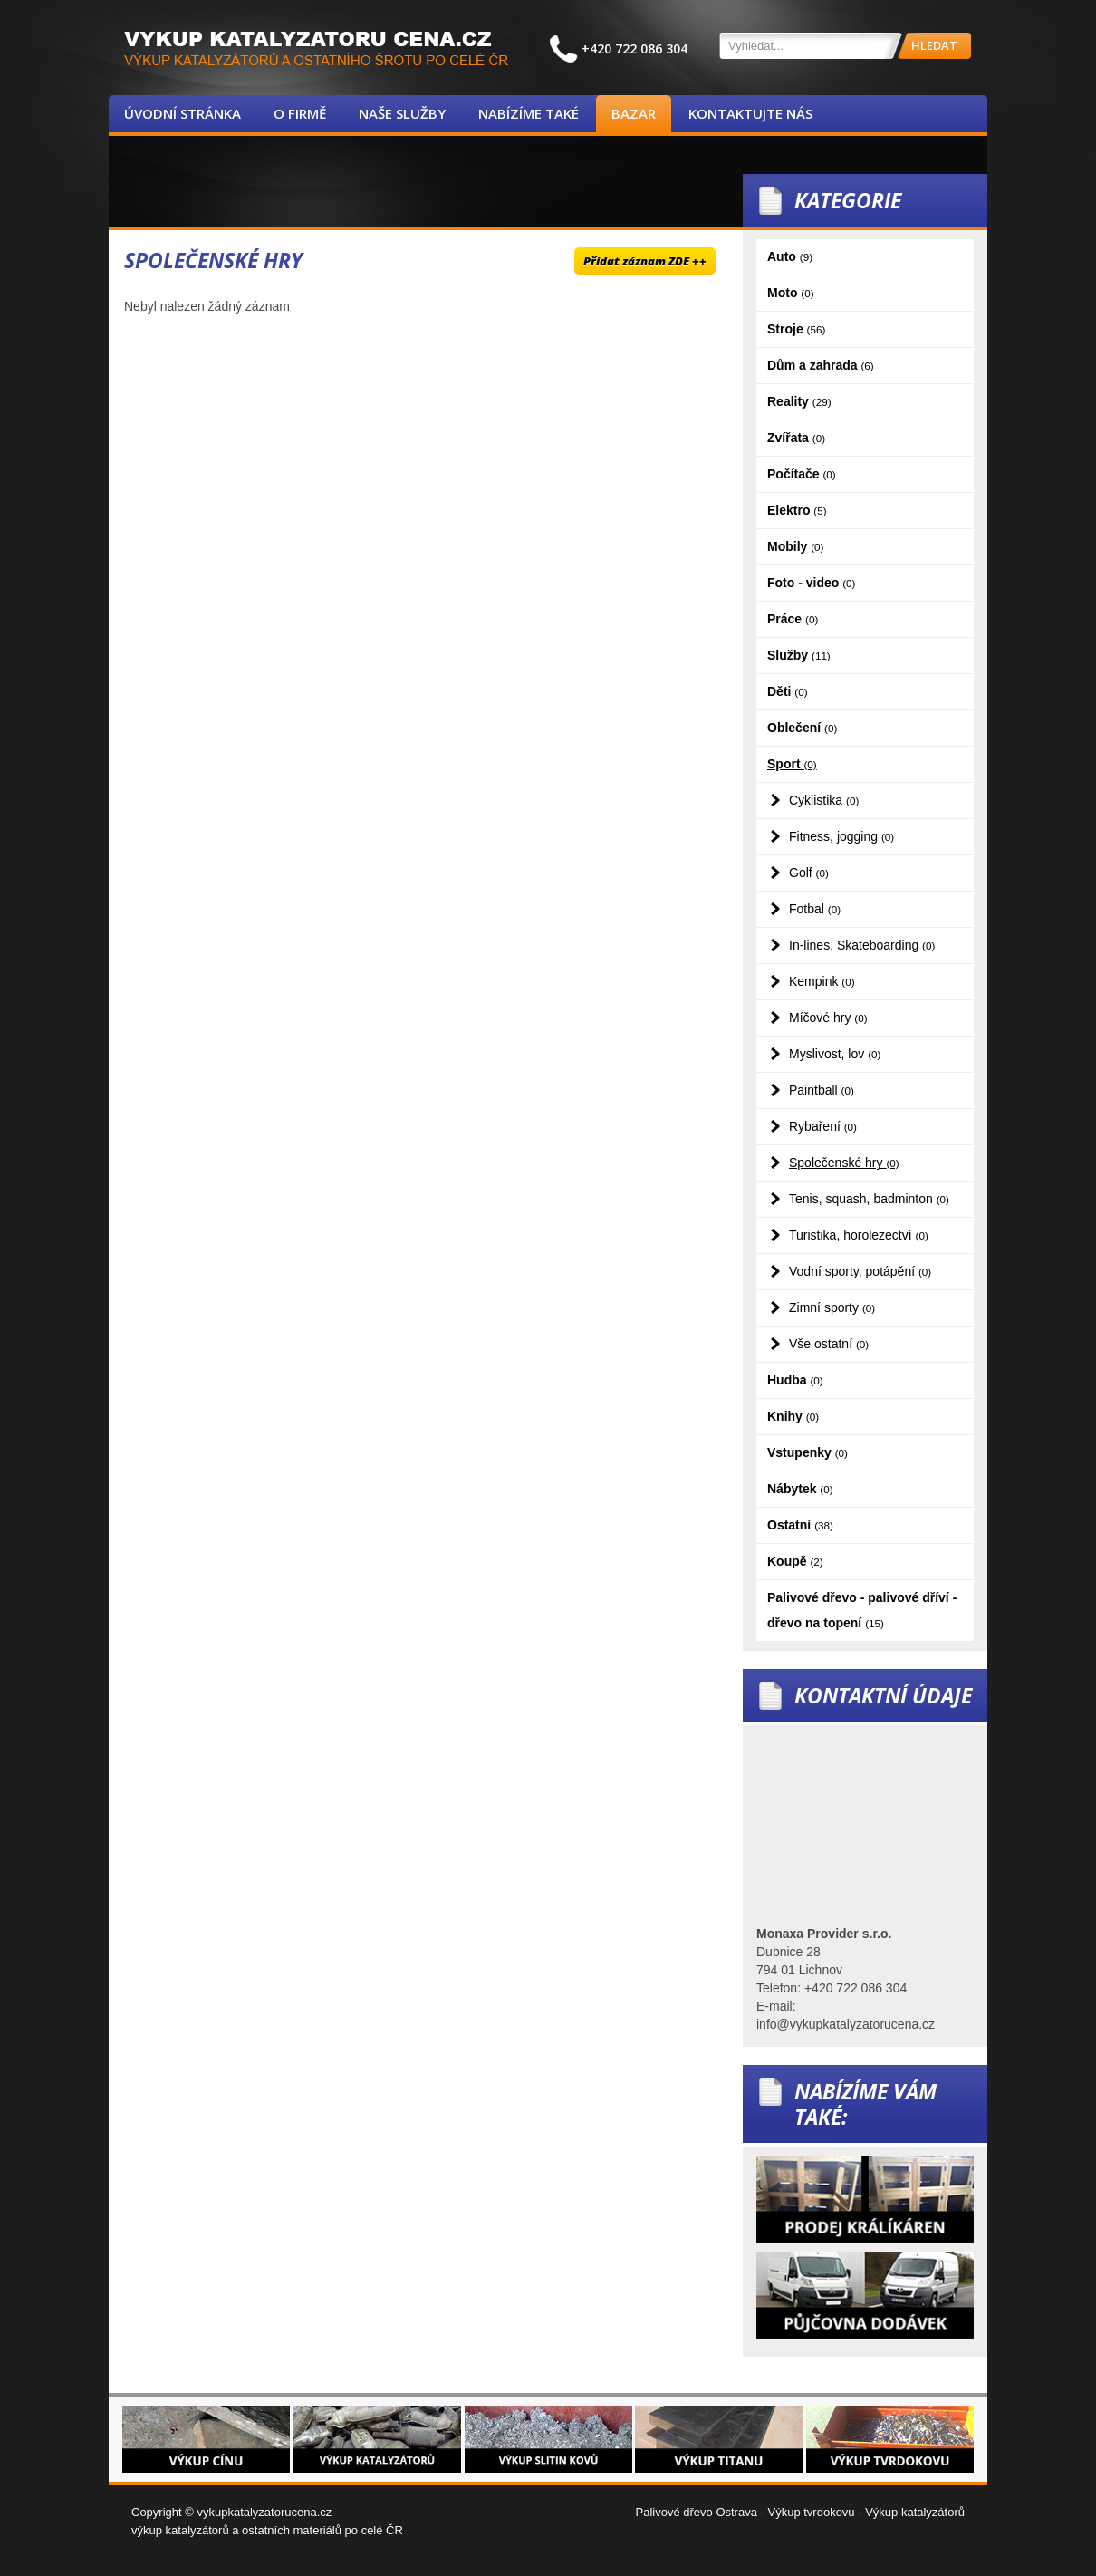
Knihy (793, 1416)
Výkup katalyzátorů (915, 2512)
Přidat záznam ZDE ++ (645, 261)
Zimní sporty (832, 1307)
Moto (790, 292)
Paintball (821, 1090)
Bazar (633, 113)
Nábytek (800, 1488)
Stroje (796, 329)
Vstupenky (807, 1452)
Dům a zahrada (820, 365)
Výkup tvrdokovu (810, 2512)
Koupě (795, 1561)
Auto (789, 256)
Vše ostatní (829, 1343)
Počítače (801, 474)
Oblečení (802, 727)
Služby (799, 655)
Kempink (822, 981)
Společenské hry (844, 1162)
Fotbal (815, 909)
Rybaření (823, 1126)
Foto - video (811, 582)
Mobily (795, 546)
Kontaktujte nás (750, 113)
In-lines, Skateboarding (862, 945)
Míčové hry (828, 1017)
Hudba (795, 1380)
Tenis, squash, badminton (869, 1199)
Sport (792, 764)
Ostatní (800, 1525)
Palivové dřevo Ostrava (696, 2512)
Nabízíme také (528, 113)
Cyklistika (824, 800)
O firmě (300, 113)
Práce (792, 619)
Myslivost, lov (834, 1054)
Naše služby (402, 113)
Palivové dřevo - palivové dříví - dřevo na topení (862, 1610)
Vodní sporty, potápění (860, 1271)
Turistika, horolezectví (858, 1235)
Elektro (797, 510)
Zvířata (796, 437)
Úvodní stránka (182, 113)
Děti (787, 691)
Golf (809, 872)
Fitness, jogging (841, 836)
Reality (799, 401)
